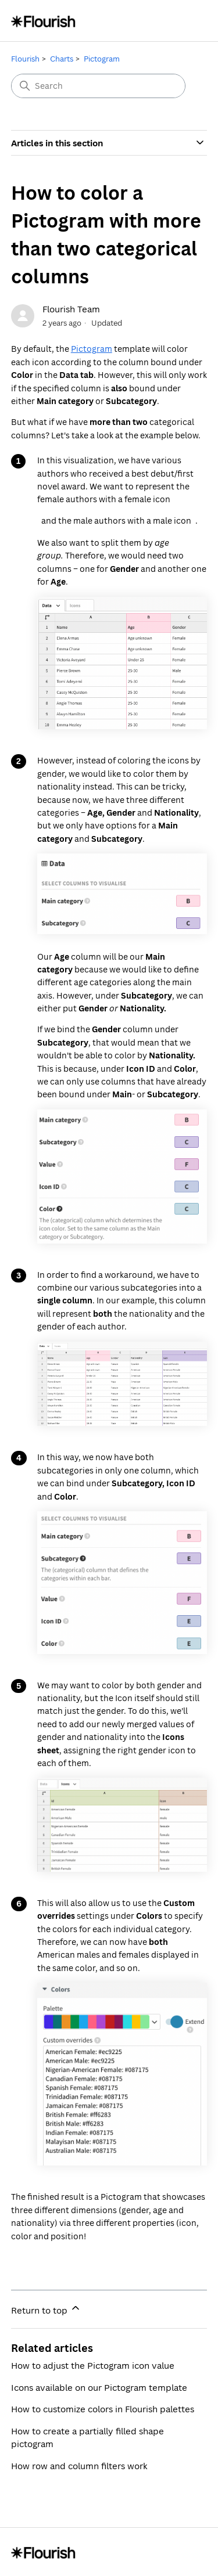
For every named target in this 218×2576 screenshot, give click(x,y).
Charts (61, 58)
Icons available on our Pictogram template (99, 2387)
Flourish (25, 58)
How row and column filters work (79, 2465)
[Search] (98, 86)
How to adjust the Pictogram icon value (92, 2365)
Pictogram (102, 58)
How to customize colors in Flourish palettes (102, 2409)
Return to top (46, 2309)
